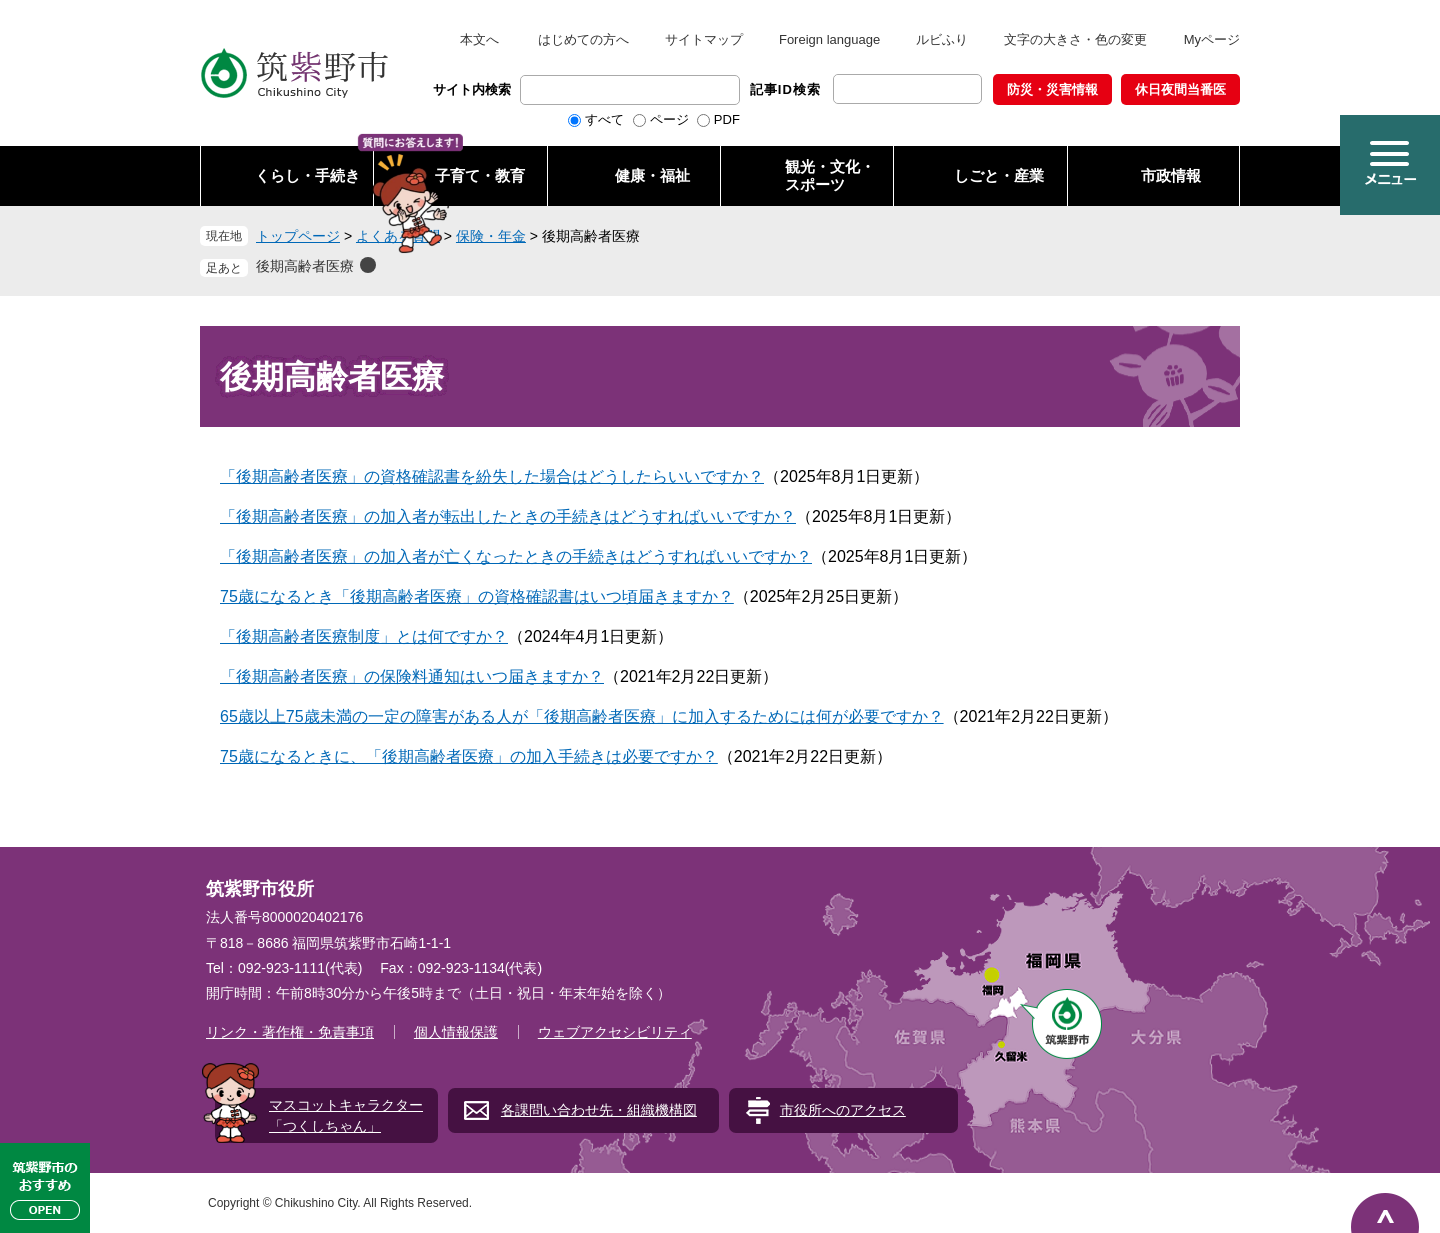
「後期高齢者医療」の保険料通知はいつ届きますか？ (412, 676)
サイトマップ (704, 39)
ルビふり (942, 39)
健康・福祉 (652, 175)
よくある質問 (398, 236)
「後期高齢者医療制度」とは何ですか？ (364, 636)
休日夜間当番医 (1180, 89)
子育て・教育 (480, 175)
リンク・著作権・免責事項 (290, 1032)
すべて (604, 119)
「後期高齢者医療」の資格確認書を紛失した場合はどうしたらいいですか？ (492, 476)
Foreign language (829, 39)
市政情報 (1171, 175)
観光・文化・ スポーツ (830, 175)
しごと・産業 (999, 175)
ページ (669, 119)
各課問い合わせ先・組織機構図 (599, 1110)
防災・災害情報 (1052, 89)
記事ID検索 (785, 89)
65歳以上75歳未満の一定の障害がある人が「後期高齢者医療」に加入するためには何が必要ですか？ (582, 716)
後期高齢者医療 (305, 266)
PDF (727, 119)
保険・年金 (491, 236)
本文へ (479, 39)
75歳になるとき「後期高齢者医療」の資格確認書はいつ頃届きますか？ (477, 596)
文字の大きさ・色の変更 (1075, 39)
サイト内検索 (472, 89)
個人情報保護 (456, 1032)
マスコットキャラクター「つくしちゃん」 (346, 1115)
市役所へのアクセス (843, 1110)
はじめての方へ (583, 39)
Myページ (1212, 39)
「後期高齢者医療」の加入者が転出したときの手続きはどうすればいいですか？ (508, 516)
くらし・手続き (307, 175)
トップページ (298, 236)
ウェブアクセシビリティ (615, 1032)
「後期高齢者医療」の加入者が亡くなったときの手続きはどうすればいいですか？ (516, 556)
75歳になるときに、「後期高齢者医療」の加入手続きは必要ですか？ (469, 756)
